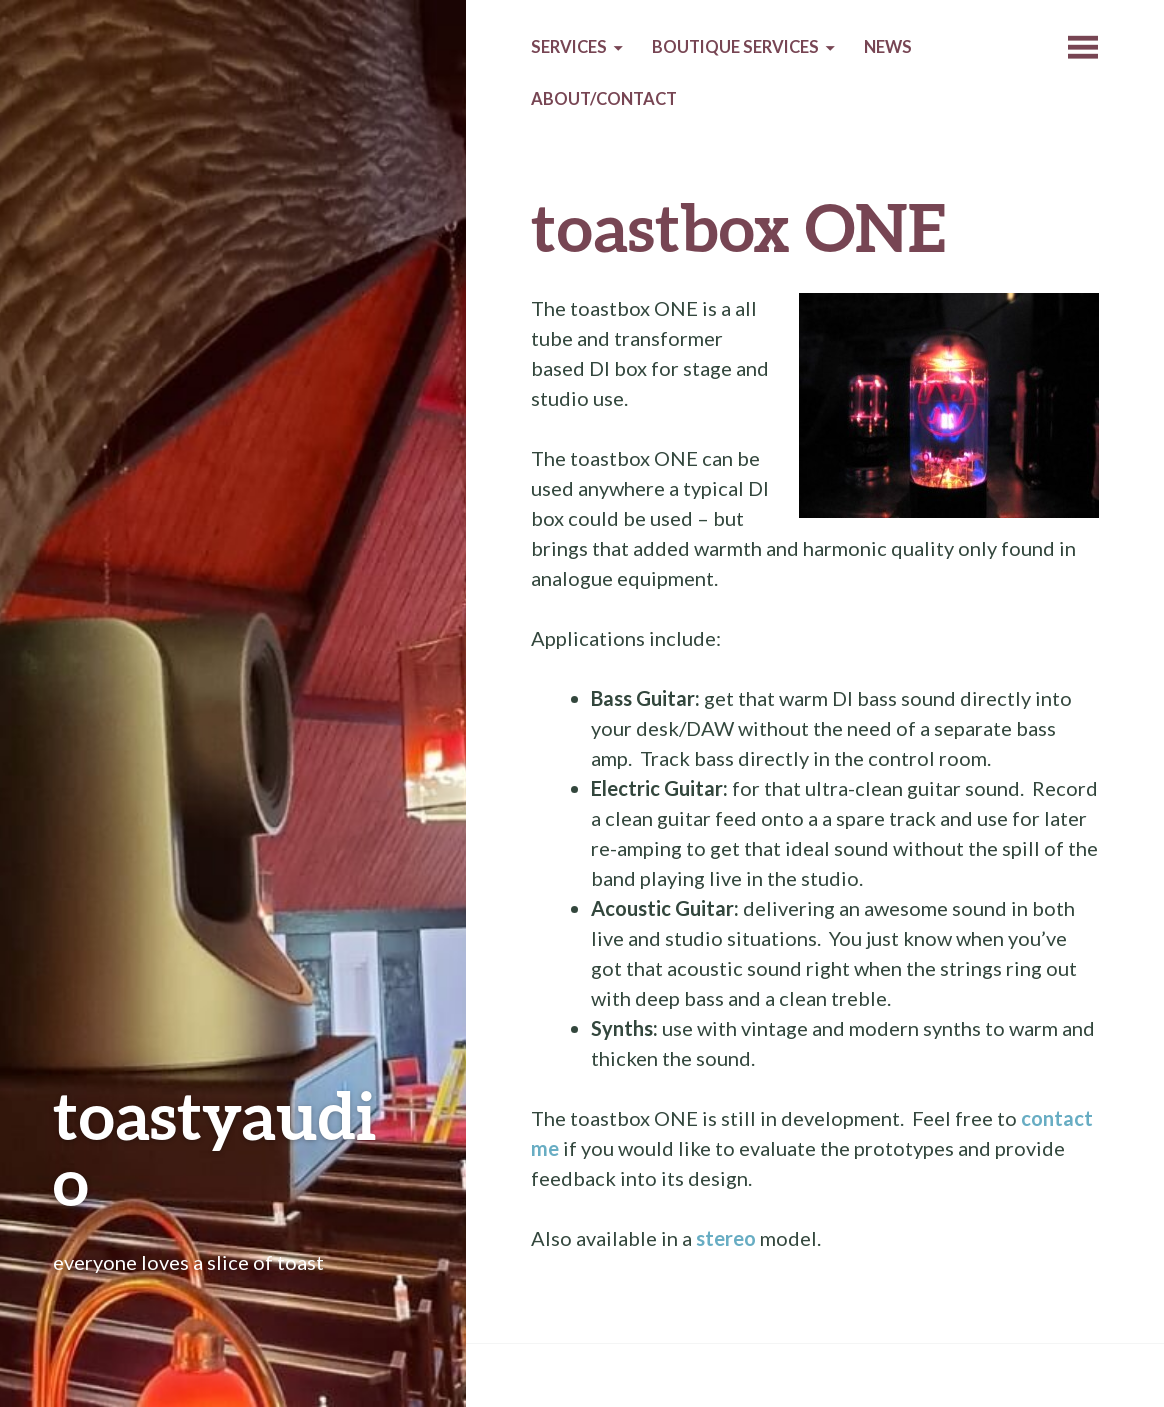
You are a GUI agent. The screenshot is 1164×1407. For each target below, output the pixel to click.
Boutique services (735, 47)
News (888, 47)
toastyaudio (215, 1147)
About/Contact (604, 99)
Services (569, 47)
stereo (726, 1238)
